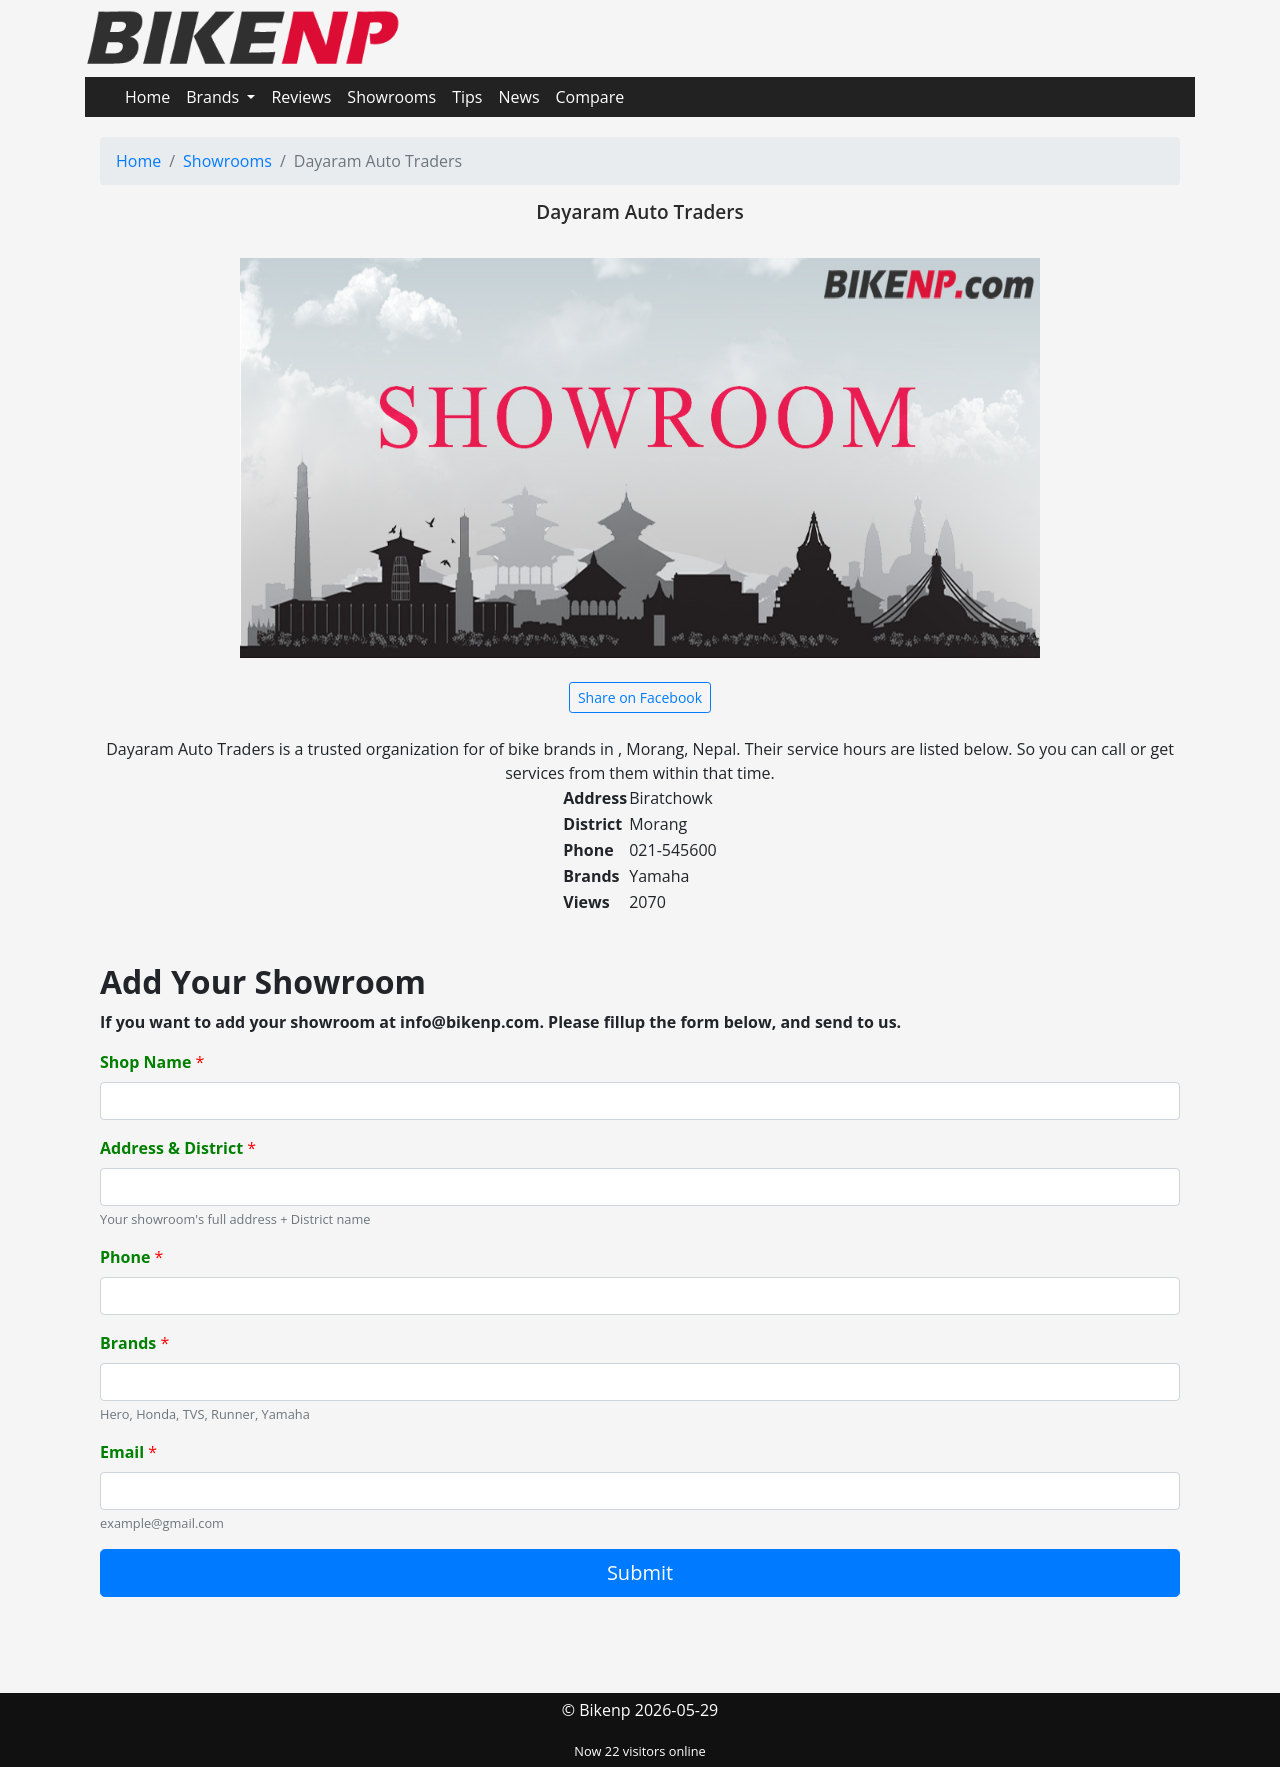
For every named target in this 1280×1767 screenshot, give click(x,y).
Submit (640, 1572)
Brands (214, 97)
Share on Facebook (640, 697)
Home (147, 97)
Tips (467, 97)
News (518, 97)
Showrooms (391, 97)
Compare (590, 97)
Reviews (301, 97)
